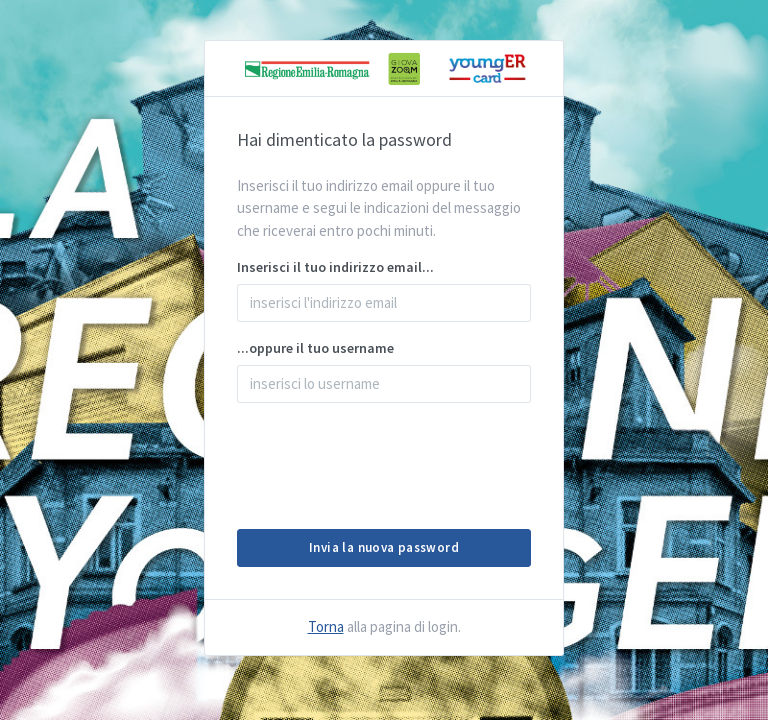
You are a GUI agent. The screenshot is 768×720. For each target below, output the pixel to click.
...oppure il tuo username (315, 348)
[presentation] (389, 458)
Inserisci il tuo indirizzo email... (335, 267)
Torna (326, 626)
